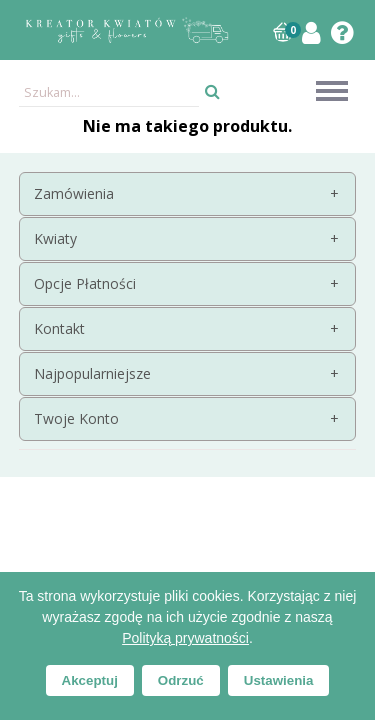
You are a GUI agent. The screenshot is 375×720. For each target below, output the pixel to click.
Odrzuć (181, 680)
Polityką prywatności (185, 638)
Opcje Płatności (85, 283)
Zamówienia (74, 193)
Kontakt (59, 328)
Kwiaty (55, 238)
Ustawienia (279, 680)
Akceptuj (90, 680)
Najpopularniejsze (92, 373)
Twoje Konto (76, 418)
